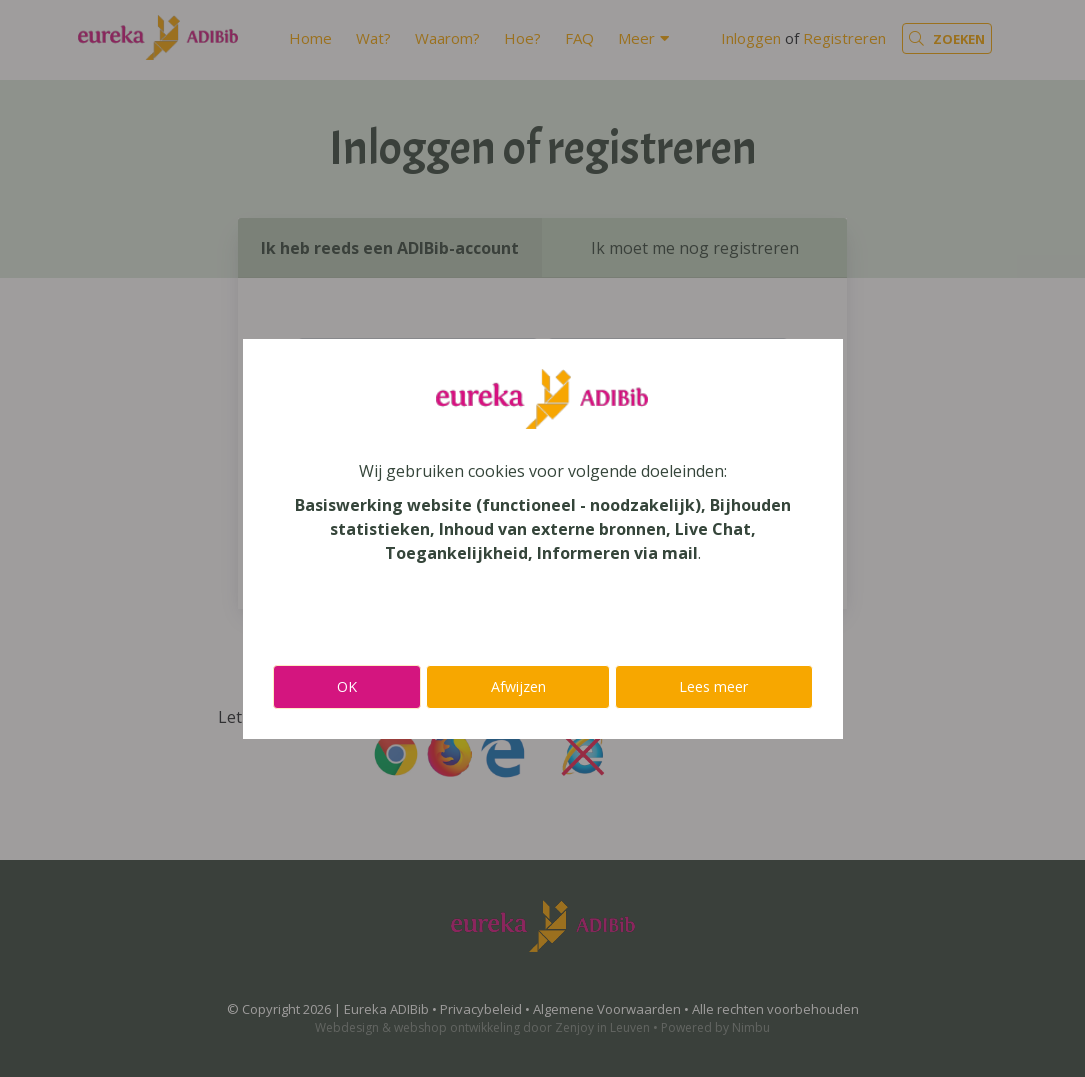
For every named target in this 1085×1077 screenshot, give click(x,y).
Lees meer (713, 686)
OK (347, 686)
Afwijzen (518, 686)
